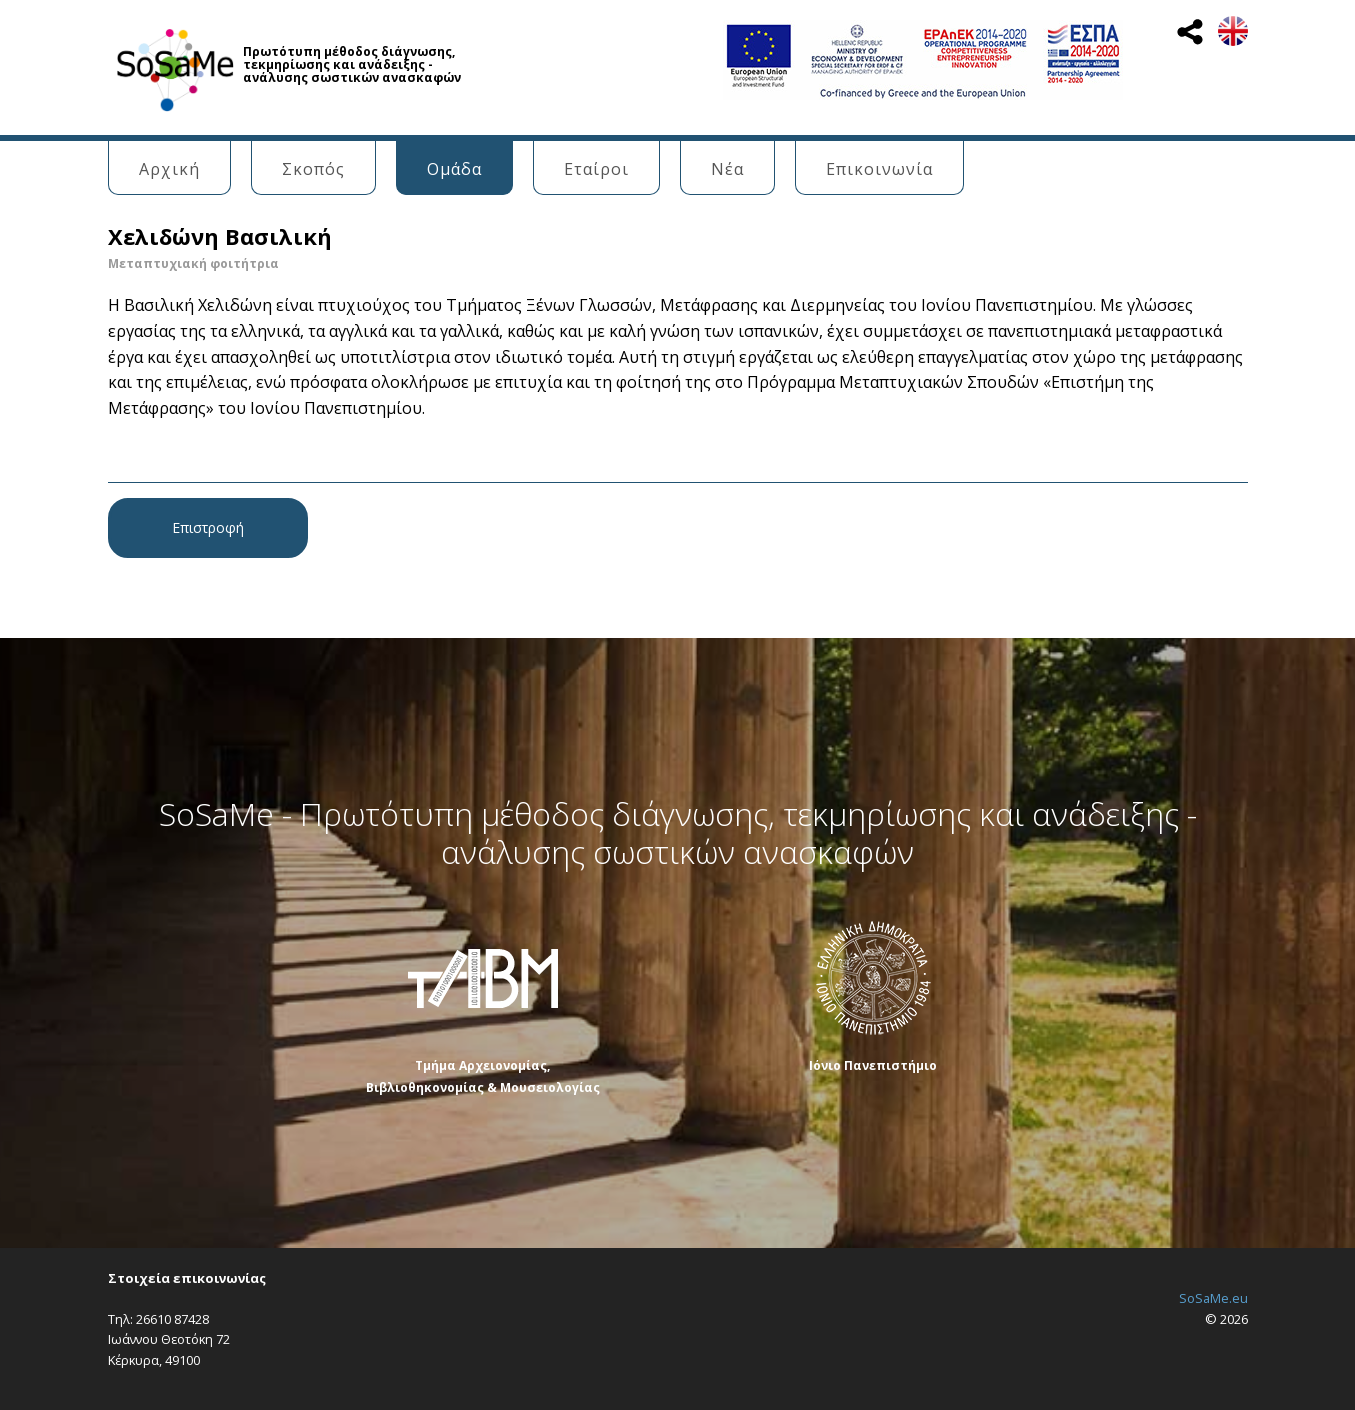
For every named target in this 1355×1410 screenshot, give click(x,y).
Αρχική (169, 169)
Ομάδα (454, 169)
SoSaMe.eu (1213, 1298)
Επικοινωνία (879, 169)
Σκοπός (313, 169)
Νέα (727, 169)
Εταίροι (596, 169)
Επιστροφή (208, 527)
